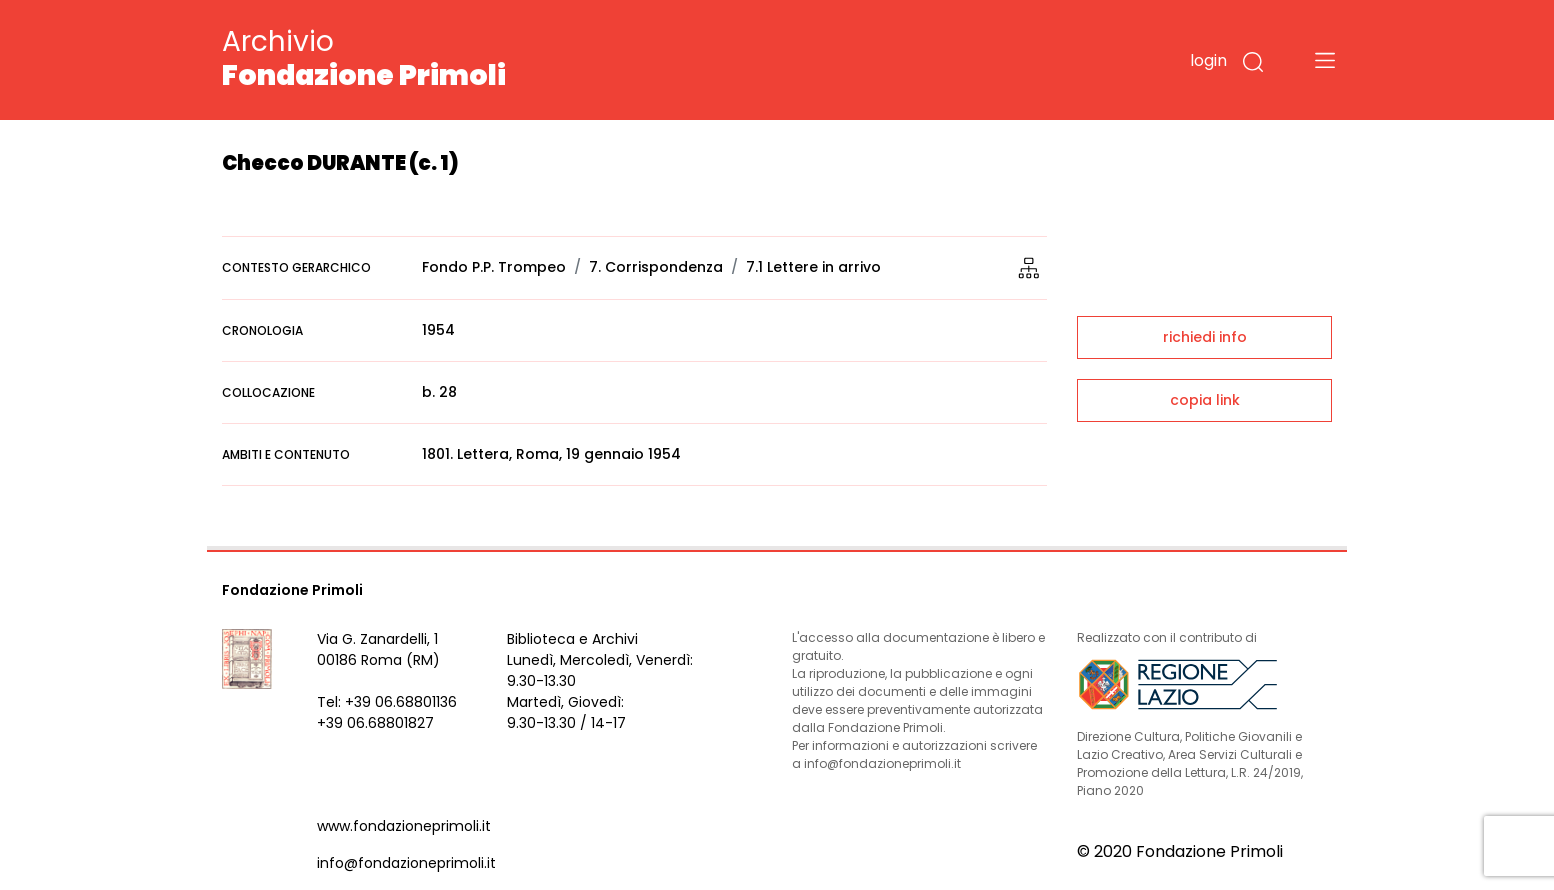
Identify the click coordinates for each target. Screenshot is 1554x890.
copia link (1205, 400)
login (1208, 60)
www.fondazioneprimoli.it (404, 826)
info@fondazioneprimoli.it (406, 863)
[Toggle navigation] (1325, 60)
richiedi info (1205, 337)
